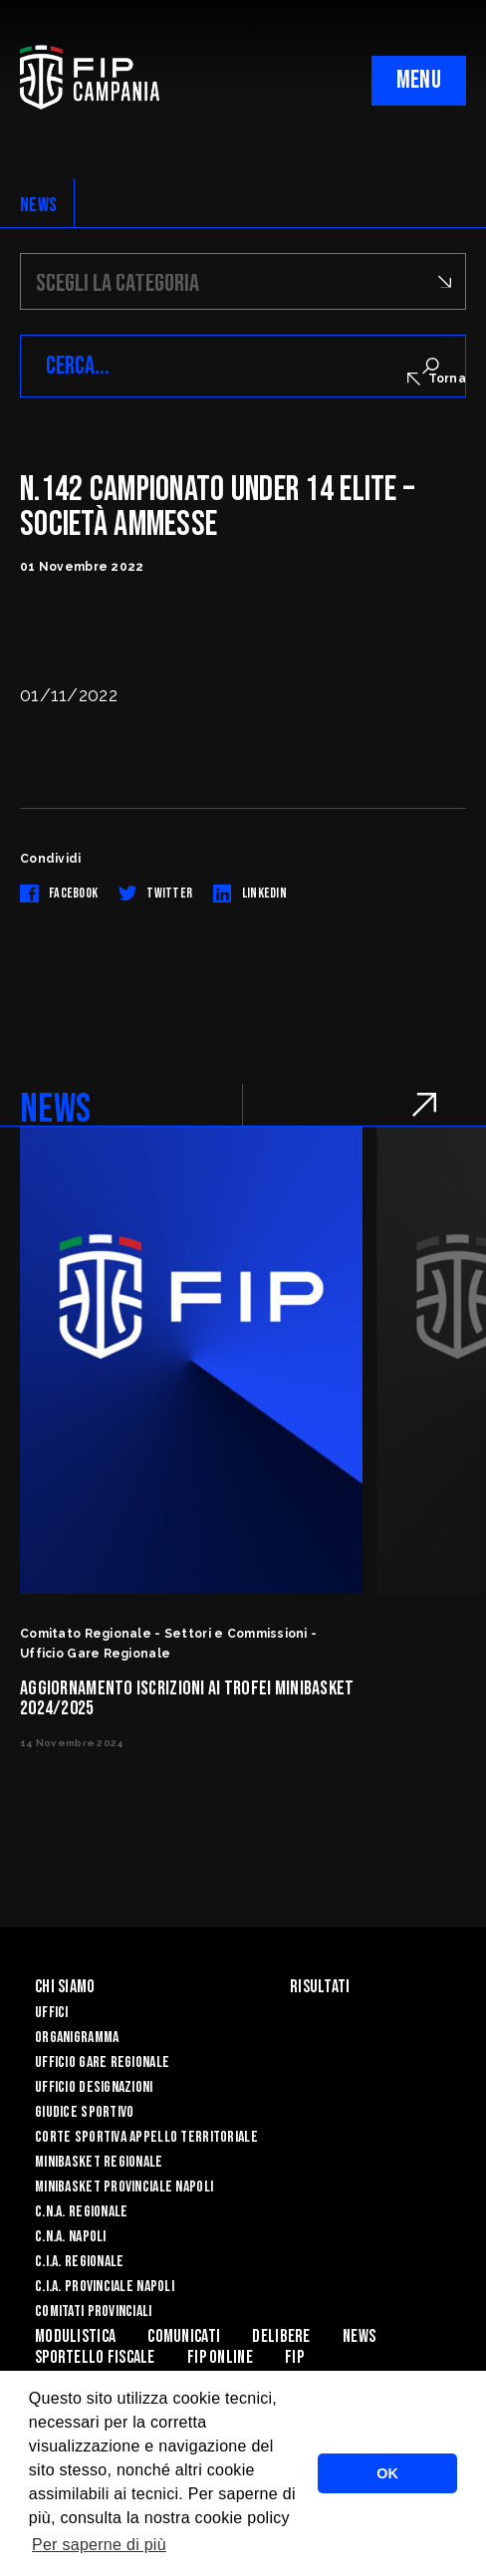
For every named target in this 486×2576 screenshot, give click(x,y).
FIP (294, 2357)
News (359, 2336)
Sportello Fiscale (95, 2357)
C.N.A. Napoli (71, 2236)
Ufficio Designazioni (94, 2087)
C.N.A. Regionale (81, 2211)
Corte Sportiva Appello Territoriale (146, 2137)
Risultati (320, 1986)
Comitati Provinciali (93, 2311)
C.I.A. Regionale (79, 2261)
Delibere (281, 2336)
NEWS (38, 205)
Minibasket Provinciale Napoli (124, 2187)
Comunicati (183, 2336)
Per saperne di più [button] (99, 2544)
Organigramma (77, 2037)
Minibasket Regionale (99, 2162)
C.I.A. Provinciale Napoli (104, 2286)
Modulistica (75, 2336)
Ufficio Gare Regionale (102, 2062)
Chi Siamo (65, 1986)
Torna (436, 379)
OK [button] (387, 2473)
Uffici (52, 2012)
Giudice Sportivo (84, 2112)
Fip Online (220, 2357)
